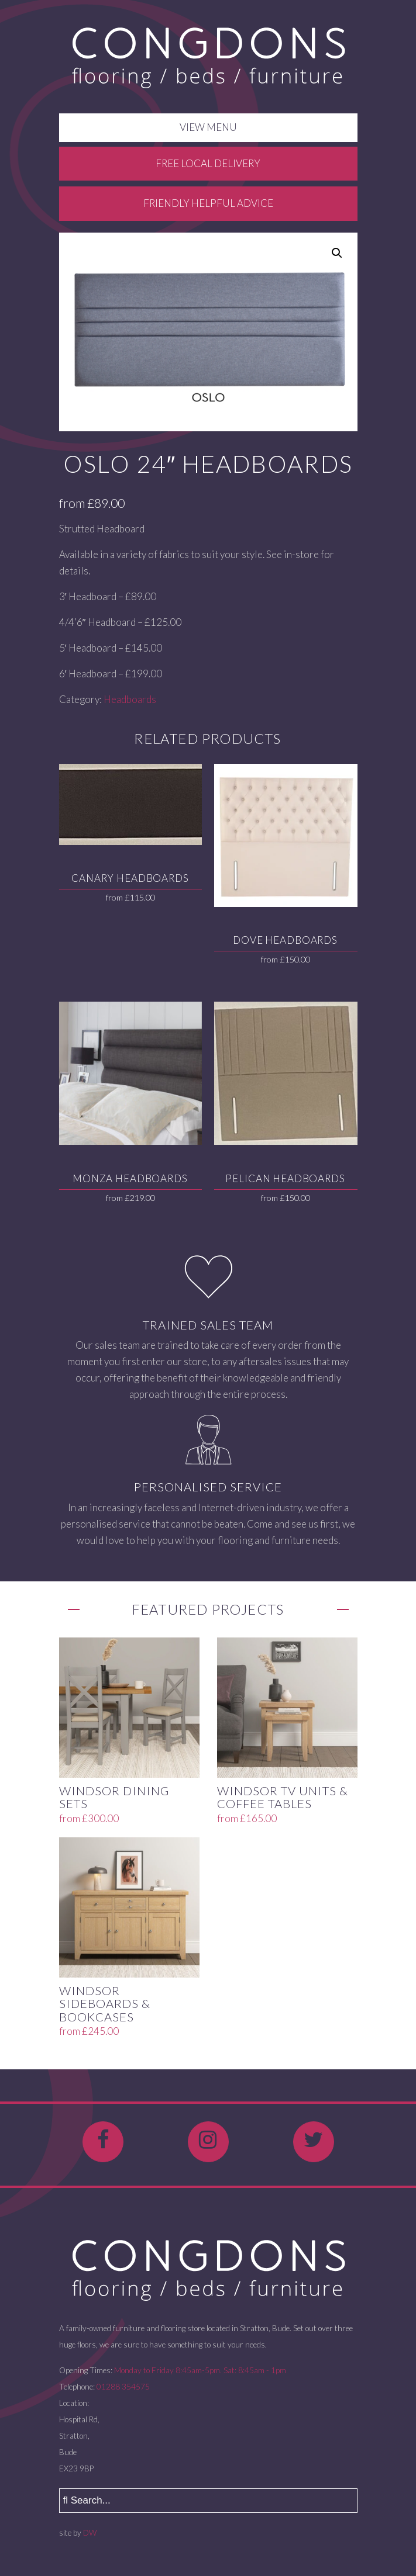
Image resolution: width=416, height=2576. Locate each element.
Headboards (130, 699)
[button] (337, 253)
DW (90, 2532)
